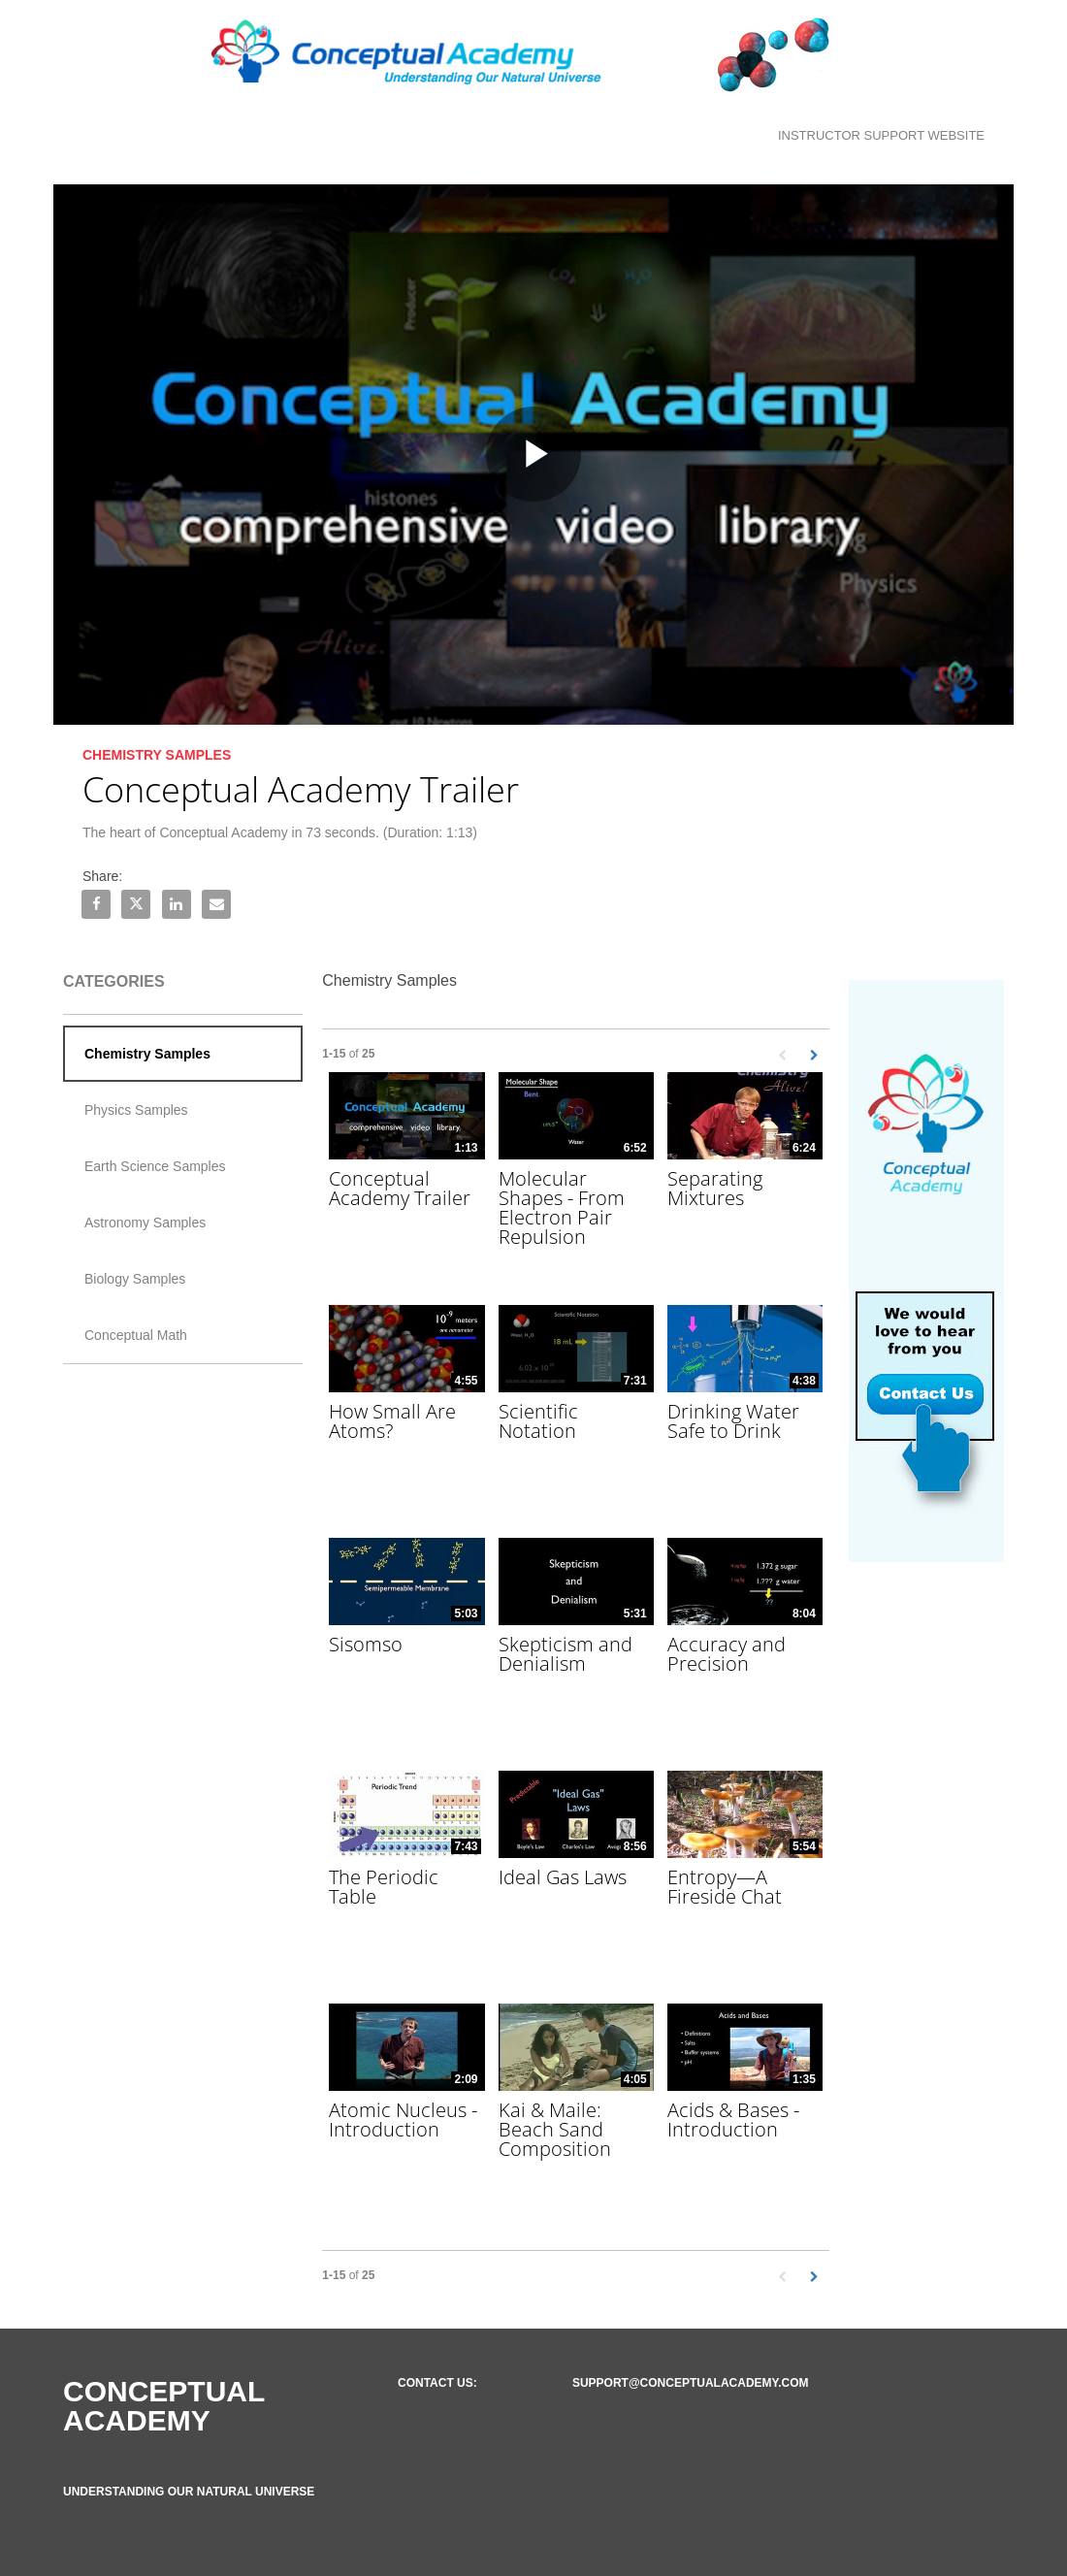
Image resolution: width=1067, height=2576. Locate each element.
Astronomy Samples (145, 1222)
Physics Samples (136, 1110)
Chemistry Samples (147, 1053)
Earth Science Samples (155, 1166)
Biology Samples (134, 1279)
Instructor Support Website (881, 135)
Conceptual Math (135, 1335)
